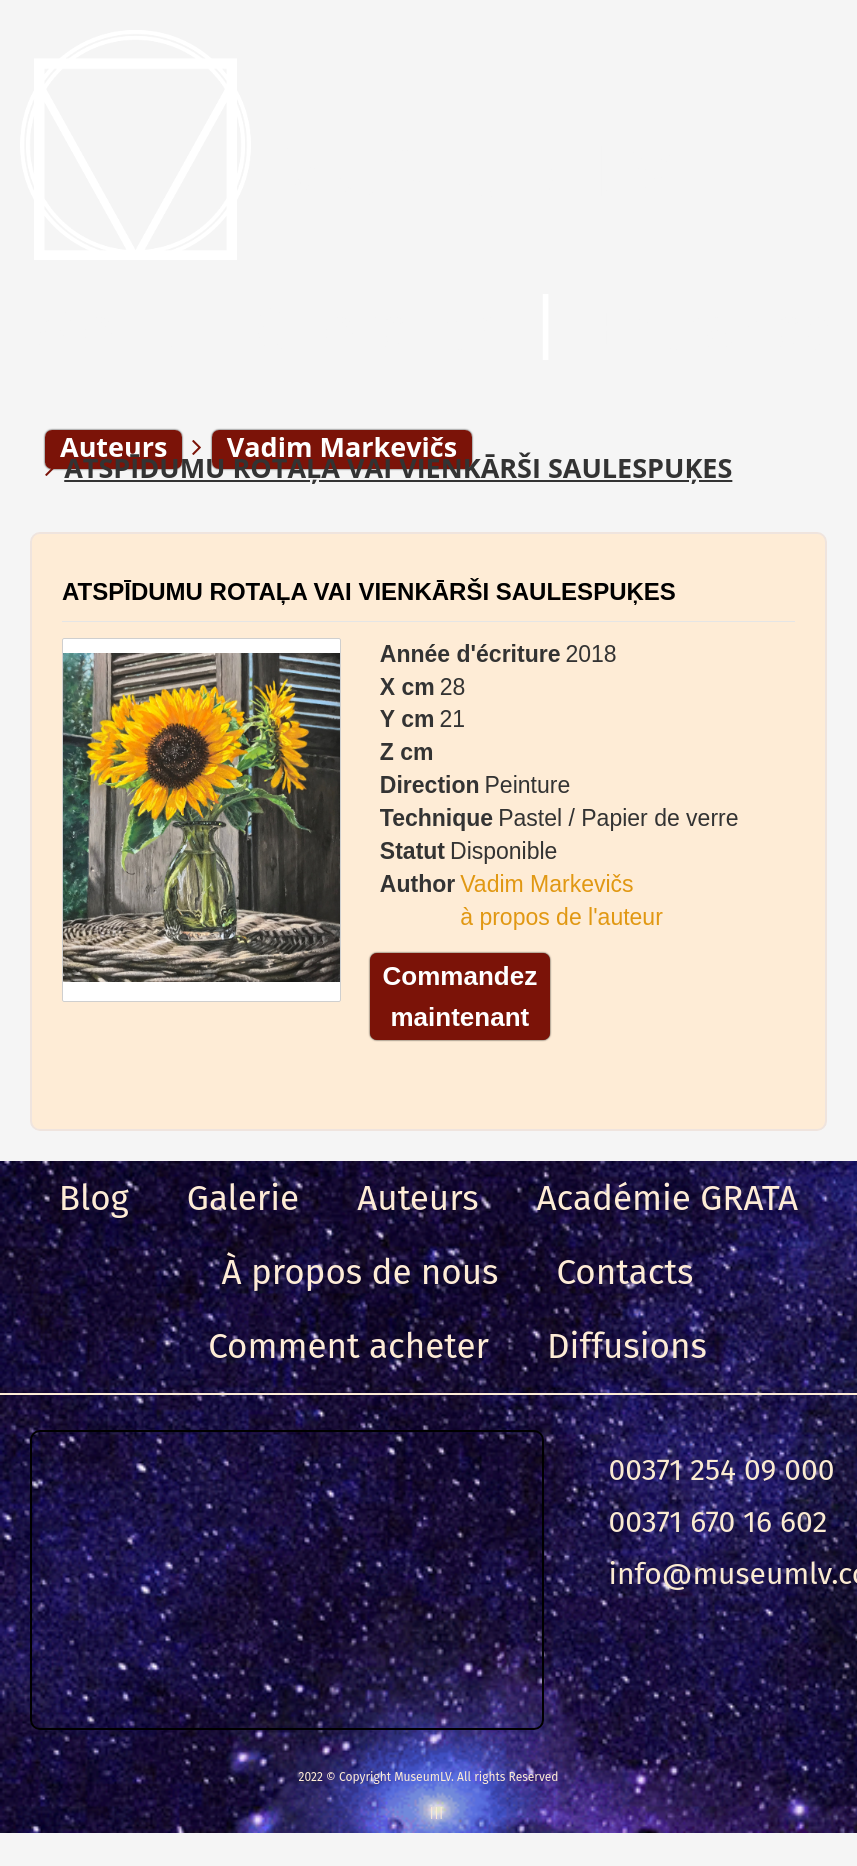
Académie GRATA (668, 1198)
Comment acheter (348, 1346)
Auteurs (417, 1198)
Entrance (713, 329)
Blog (94, 1198)
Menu (109, 329)
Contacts (624, 1272)
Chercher (376, 329)
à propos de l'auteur (561, 917)
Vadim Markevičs (546, 884)
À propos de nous (360, 1272)
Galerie (243, 1198)
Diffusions (627, 1346)
